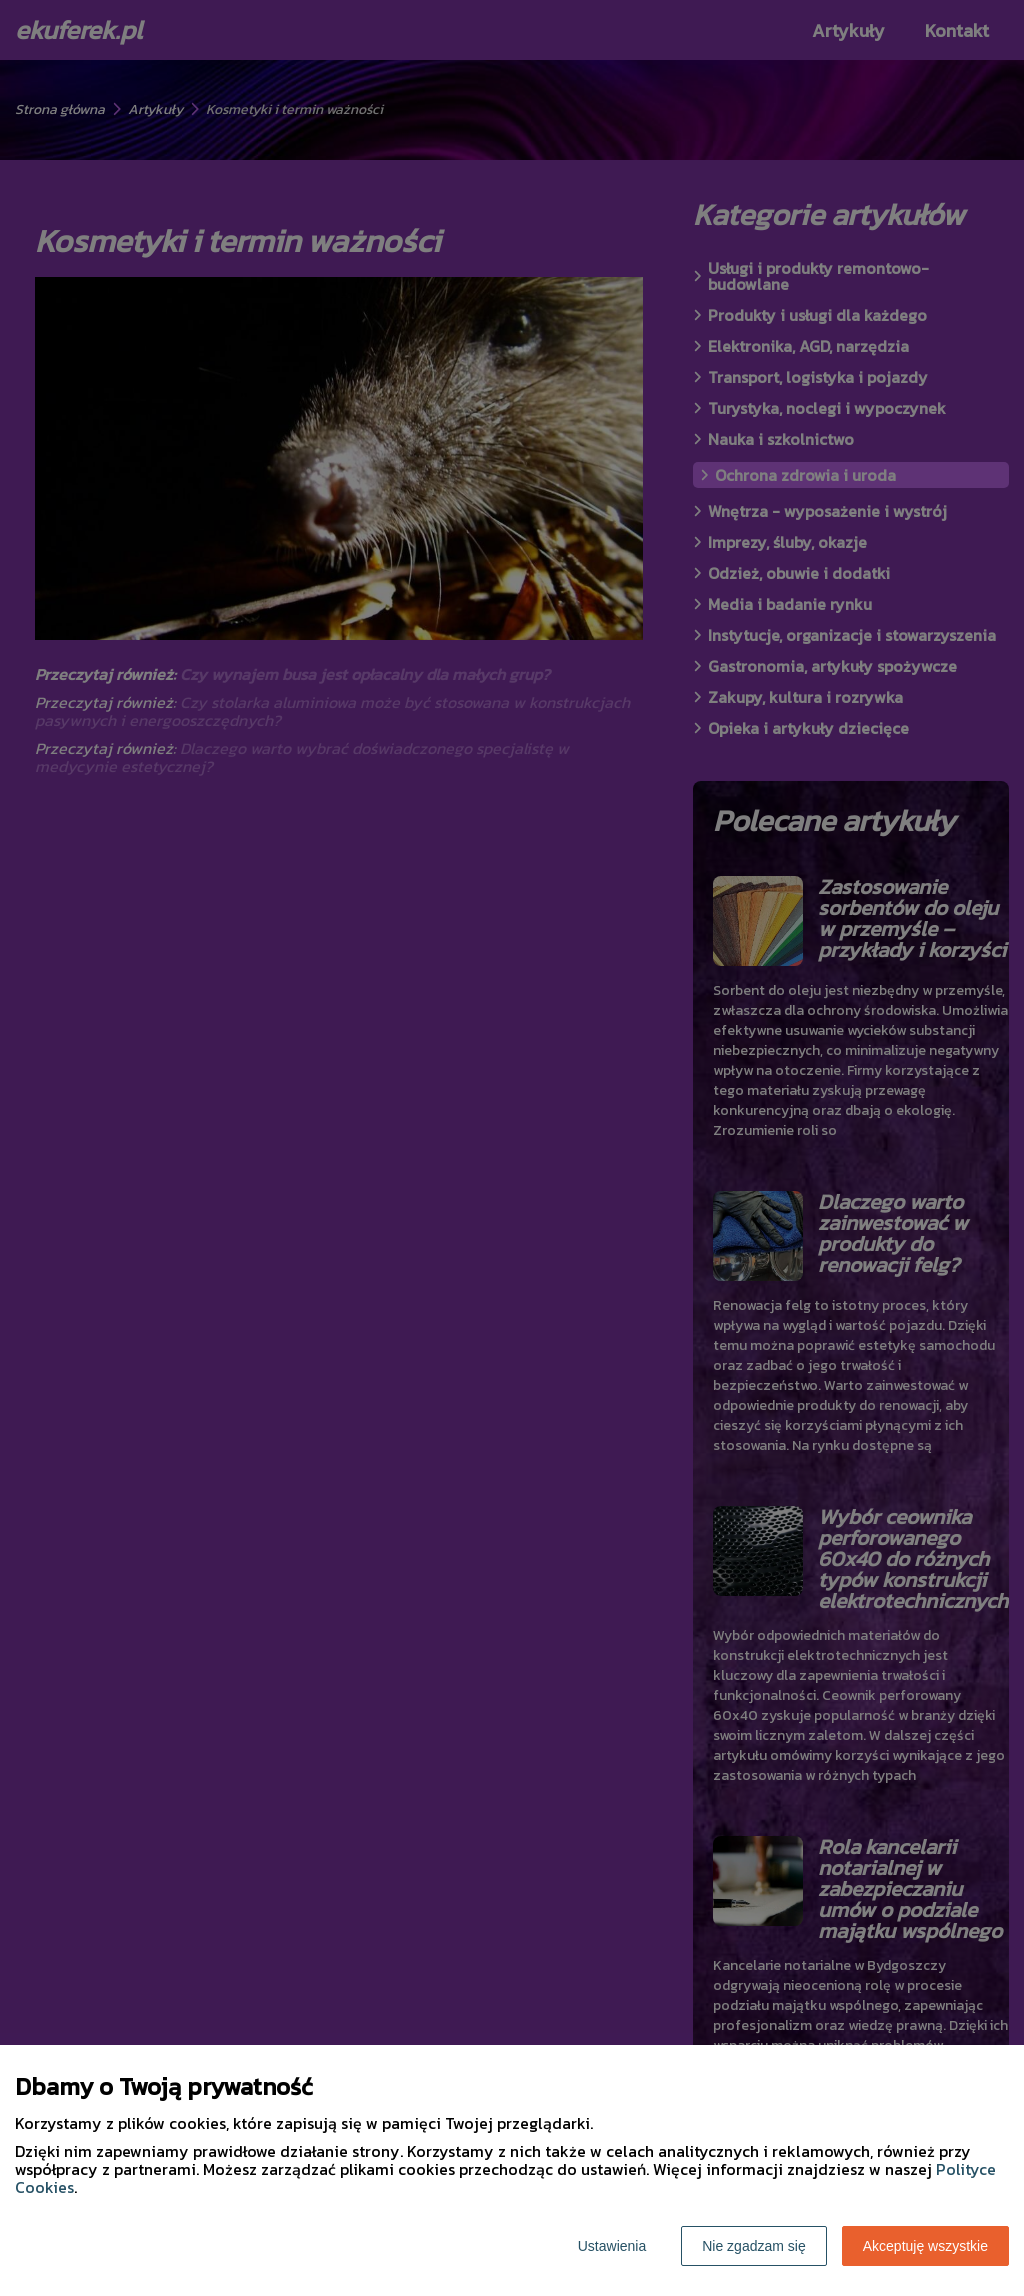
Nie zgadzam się (754, 2246)
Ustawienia (612, 2246)
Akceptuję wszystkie (925, 2246)
